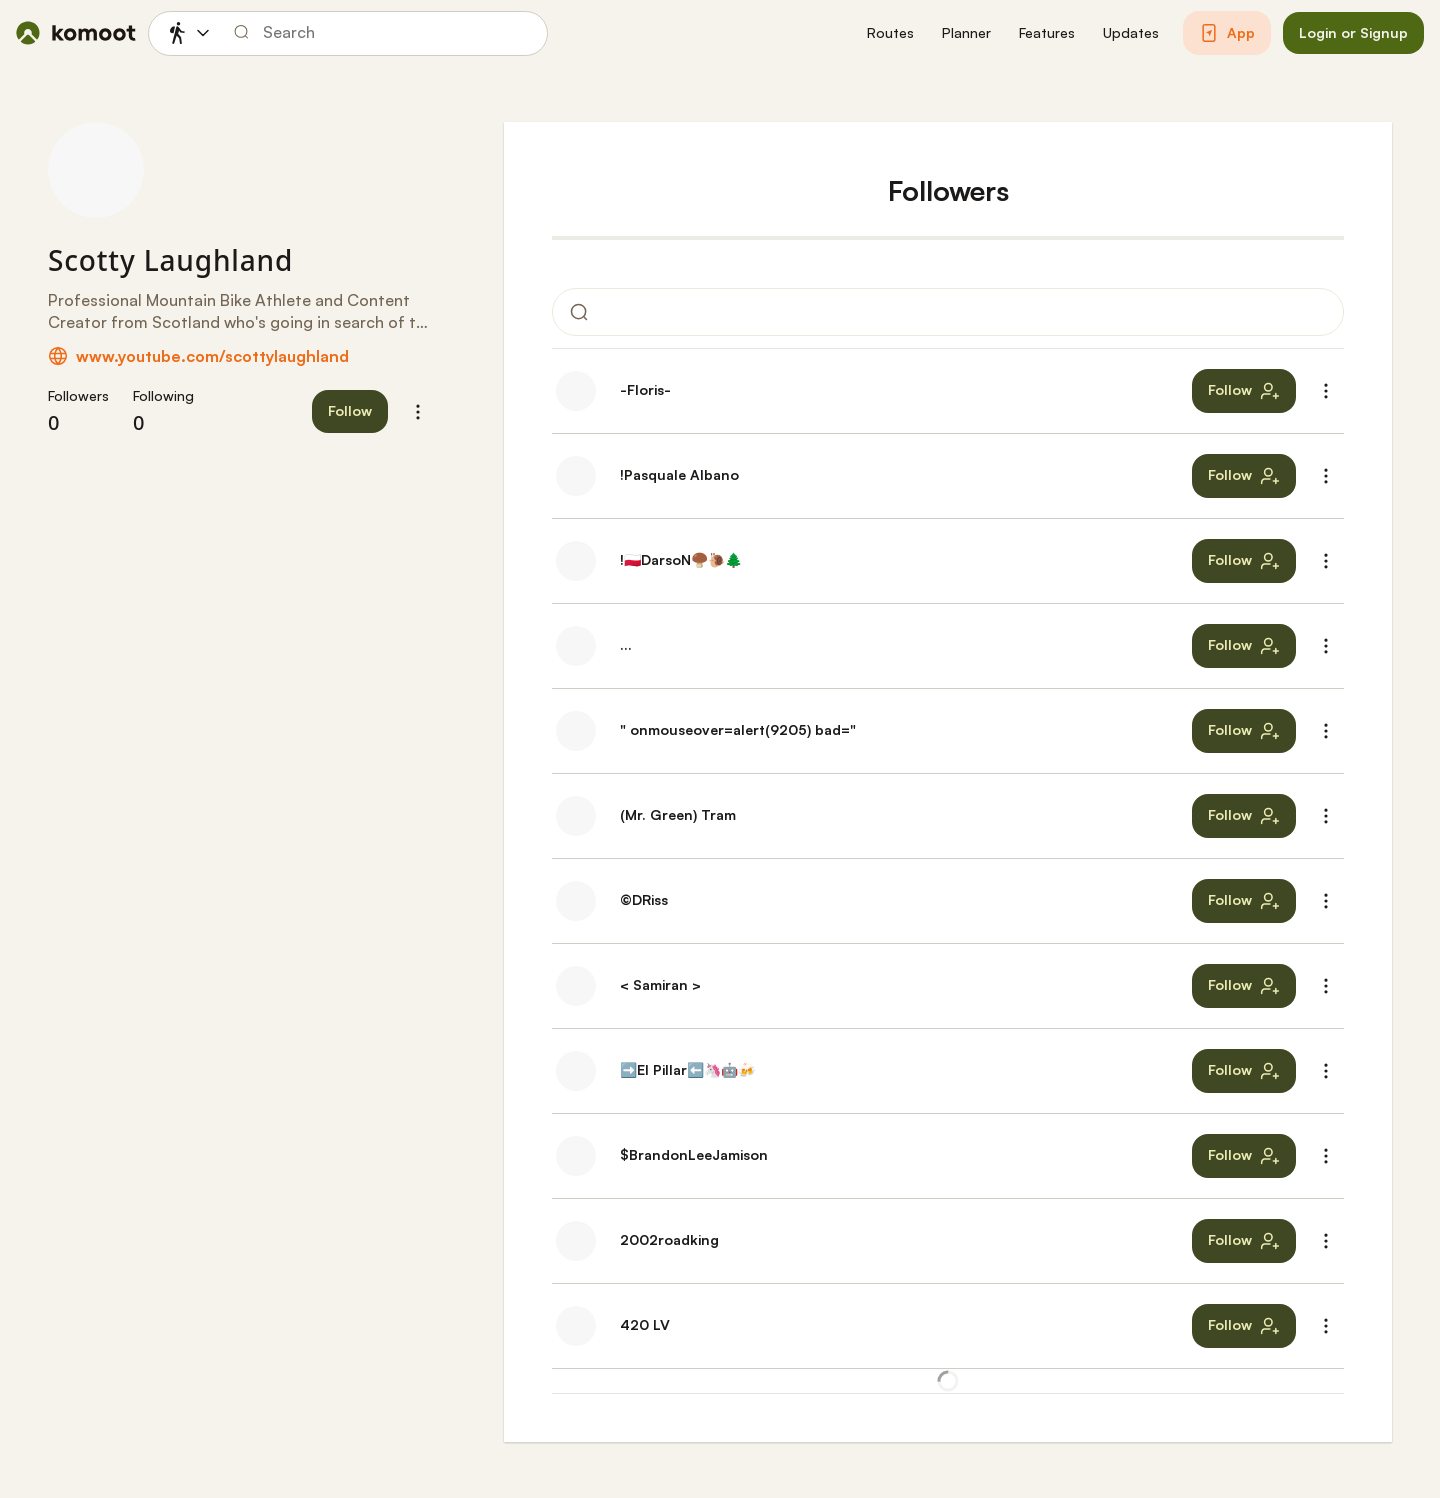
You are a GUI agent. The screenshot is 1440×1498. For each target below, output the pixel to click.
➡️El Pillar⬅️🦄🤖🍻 (687, 1069)
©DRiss (644, 899)
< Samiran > (660, 984)
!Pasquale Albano (679, 474)
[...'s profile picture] (576, 646)
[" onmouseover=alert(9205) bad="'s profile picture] (576, 731)
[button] (890, 33)
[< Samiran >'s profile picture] (576, 986)
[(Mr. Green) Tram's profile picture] (576, 816)
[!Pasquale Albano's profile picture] (576, 476)
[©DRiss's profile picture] (576, 901)
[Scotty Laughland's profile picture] (96, 170)
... (626, 644)
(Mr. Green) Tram (678, 814)
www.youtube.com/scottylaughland (212, 356)
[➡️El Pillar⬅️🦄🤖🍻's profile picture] (576, 1071)
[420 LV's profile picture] (576, 1326)
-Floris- (645, 389)
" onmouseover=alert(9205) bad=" (738, 729)
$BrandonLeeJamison (694, 1154)
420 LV (645, 1324)
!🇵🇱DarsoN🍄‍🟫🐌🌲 (681, 559)
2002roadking (669, 1239)
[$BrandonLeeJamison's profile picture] (576, 1156)
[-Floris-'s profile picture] (576, 391)
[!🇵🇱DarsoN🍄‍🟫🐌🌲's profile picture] (576, 561)
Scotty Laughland (170, 260)
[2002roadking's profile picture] (576, 1241)
